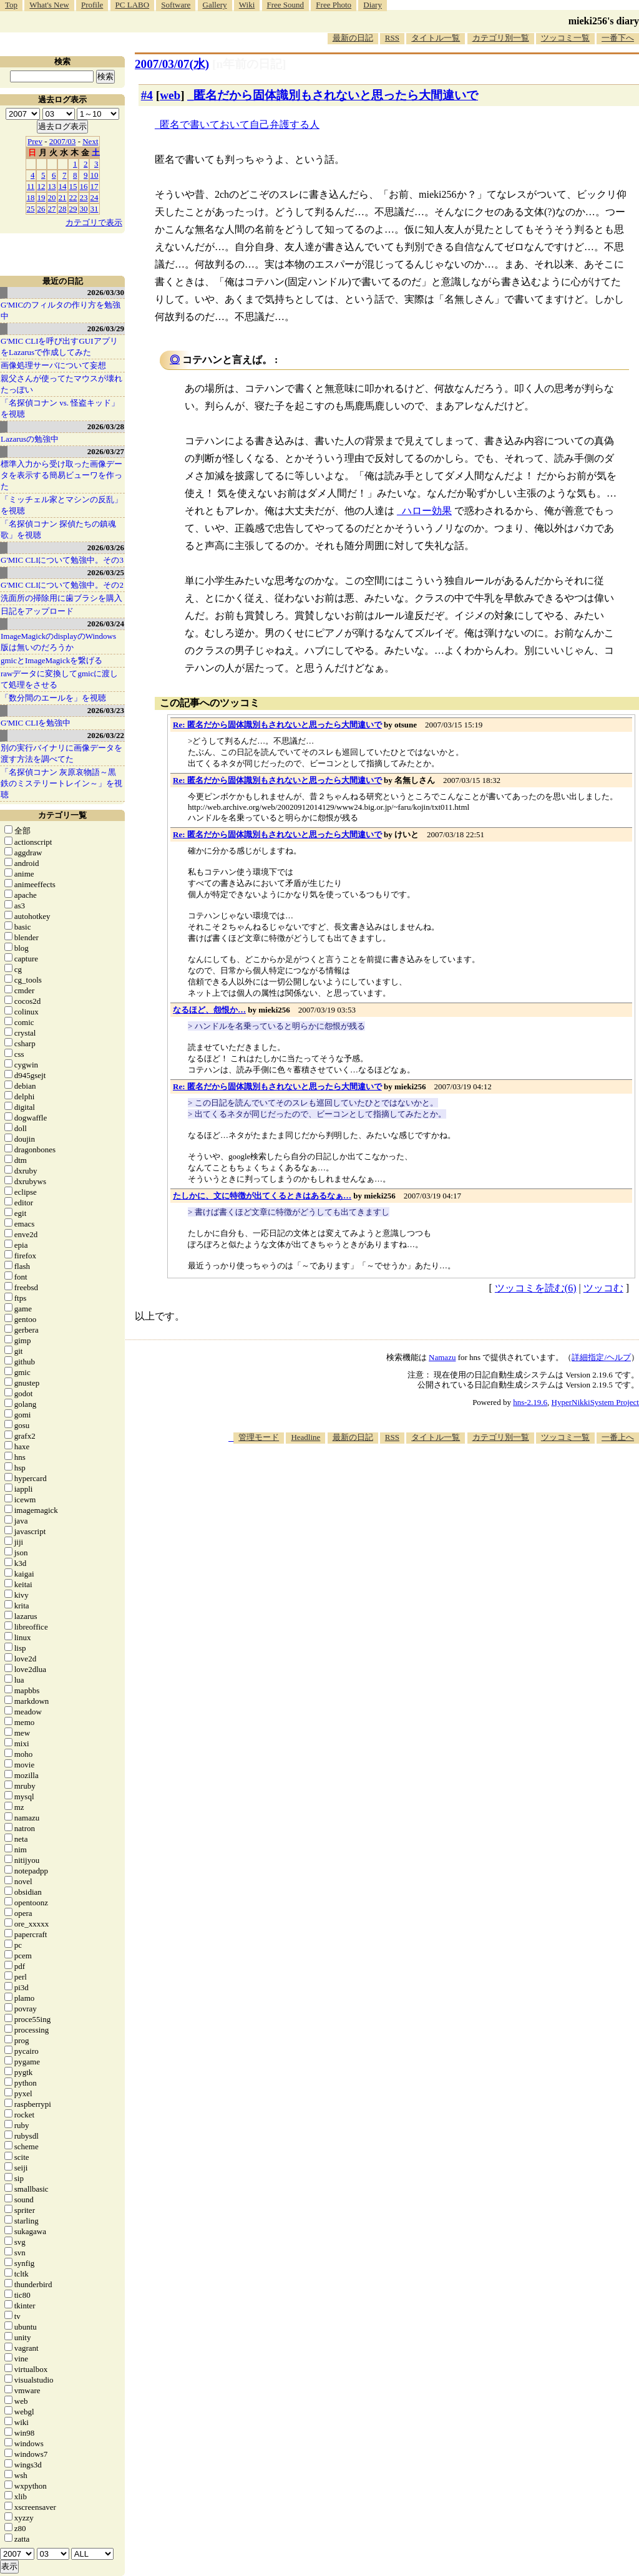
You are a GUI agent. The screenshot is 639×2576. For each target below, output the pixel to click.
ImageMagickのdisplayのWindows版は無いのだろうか (58, 641)
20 (52, 197)
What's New (49, 4)
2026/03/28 (105, 426)
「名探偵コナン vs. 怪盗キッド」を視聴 (60, 408)
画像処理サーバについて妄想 (53, 365)
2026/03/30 (105, 292)
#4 (147, 95)
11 (31, 186)
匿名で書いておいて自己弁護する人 (240, 124)
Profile (92, 4)
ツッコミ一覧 (565, 37)
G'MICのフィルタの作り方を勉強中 (60, 310)
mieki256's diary (603, 21)
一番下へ (618, 37)
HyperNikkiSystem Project (595, 1402)
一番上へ (618, 1437)
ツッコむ (603, 1288)
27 (52, 208)
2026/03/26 (105, 547)
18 (31, 197)
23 (84, 197)
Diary (372, 4)
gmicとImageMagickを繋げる (51, 660)
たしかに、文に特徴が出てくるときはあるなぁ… (262, 1195)
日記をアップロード (37, 611)
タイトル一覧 (435, 37)
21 (63, 197)
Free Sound (286, 4)
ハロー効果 (427, 510)
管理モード (258, 1437)
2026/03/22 (105, 735)
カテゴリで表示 (94, 222)
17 (94, 186)
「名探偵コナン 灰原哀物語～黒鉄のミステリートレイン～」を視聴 (61, 783)
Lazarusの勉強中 (30, 439)
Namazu (442, 1357)
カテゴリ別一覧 (500, 37)
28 (63, 208)
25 (31, 208)
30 (84, 208)
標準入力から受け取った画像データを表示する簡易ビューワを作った (61, 475)
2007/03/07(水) (172, 63)
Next (90, 141)
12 (41, 186)
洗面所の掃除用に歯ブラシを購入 (61, 598)
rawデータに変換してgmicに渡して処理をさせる (59, 679)
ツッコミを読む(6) (536, 1288)
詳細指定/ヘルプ (601, 1357)
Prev (34, 141)
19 (41, 197)
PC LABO (132, 4)
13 (52, 186)
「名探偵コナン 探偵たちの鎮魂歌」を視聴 (58, 529)
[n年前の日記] (249, 63)
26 (41, 208)
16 (84, 186)
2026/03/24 (105, 623)
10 (94, 175)
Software (175, 4)
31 (94, 208)
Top (11, 4)
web (170, 95)
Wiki (247, 4)
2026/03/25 (105, 572)
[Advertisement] (412, 1482)
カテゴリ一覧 (62, 815)
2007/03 (62, 141)
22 (73, 197)
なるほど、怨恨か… (209, 1009)
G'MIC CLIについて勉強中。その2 (62, 585)
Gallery (215, 4)
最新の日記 (353, 37)
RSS (392, 37)
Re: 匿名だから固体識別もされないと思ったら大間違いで (277, 724)
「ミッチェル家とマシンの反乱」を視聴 (61, 505)
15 (73, 186)
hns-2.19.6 (530, 1402)
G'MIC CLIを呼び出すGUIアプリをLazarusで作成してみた (59, 346)
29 (73, 208)
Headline (305, 1437)
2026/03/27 (105, 451)
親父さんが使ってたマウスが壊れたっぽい (61, 384)
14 (63, 186)
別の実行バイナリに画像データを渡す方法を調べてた (61, 753)
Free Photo (333, 4)
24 (94, 197)
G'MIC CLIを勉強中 (36, 722)
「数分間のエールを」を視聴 (53, 697)
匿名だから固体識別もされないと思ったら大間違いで (335, 95)
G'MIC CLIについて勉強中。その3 (62, 560)
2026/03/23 (105, 710)
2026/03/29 (105, 328)
